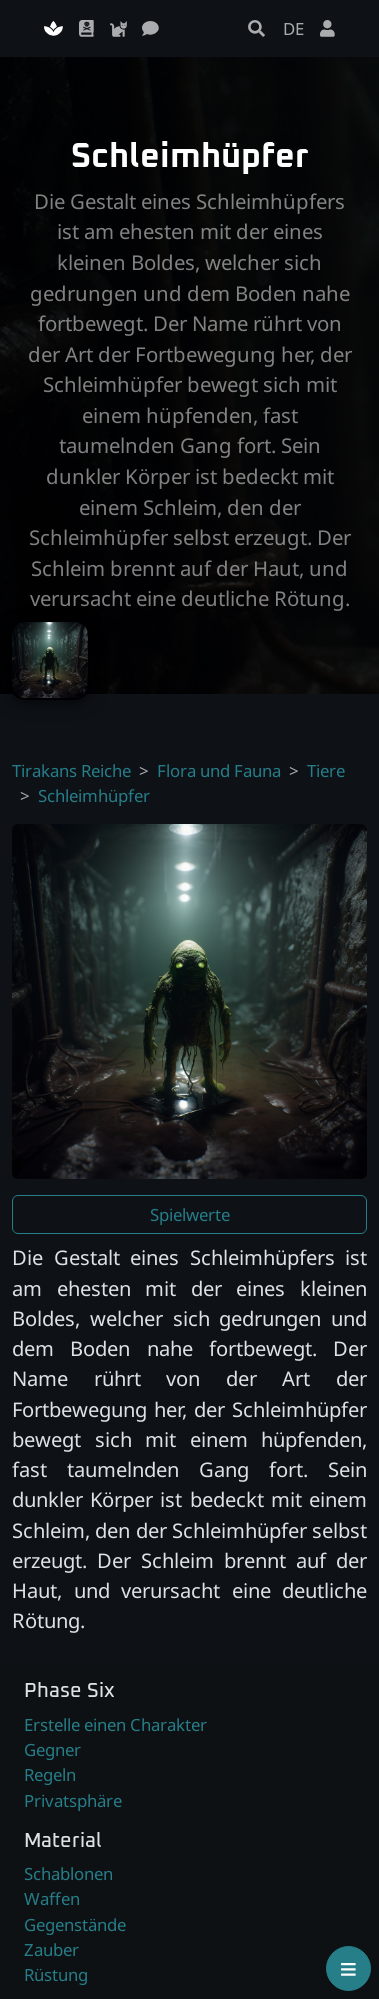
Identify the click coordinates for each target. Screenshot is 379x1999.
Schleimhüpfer (94, 795)
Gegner (52, 1749)
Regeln (50, 1774)
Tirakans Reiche (71, 770)
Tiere (326, 770)
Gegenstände (75, 1924)
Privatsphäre (73, 1800)
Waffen (52, 1898)
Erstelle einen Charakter (115, 1724)
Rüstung (56, 1974)
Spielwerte (190, 1214)
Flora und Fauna (219, 770)
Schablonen (68, 1873)
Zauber (51, 1949)
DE (293, 28)
